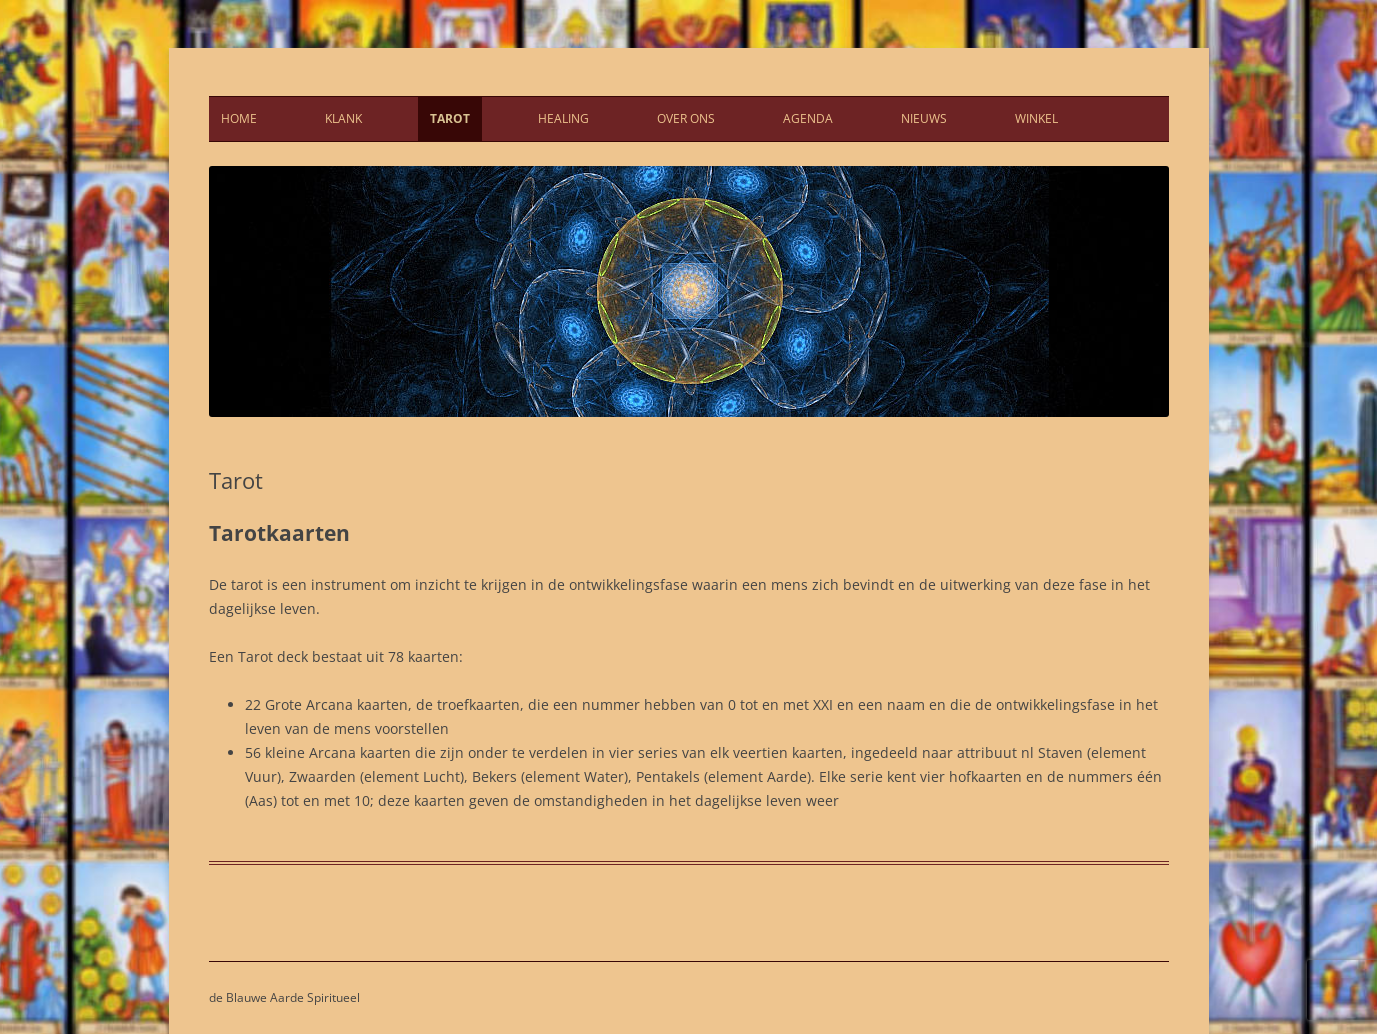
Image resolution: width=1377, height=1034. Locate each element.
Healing (563, 118)
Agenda (808, 118)
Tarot (450, 118)
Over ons (686, 118)
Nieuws (924, 118)
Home (239, 118)
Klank (343, 118)
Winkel (1036, 118)
